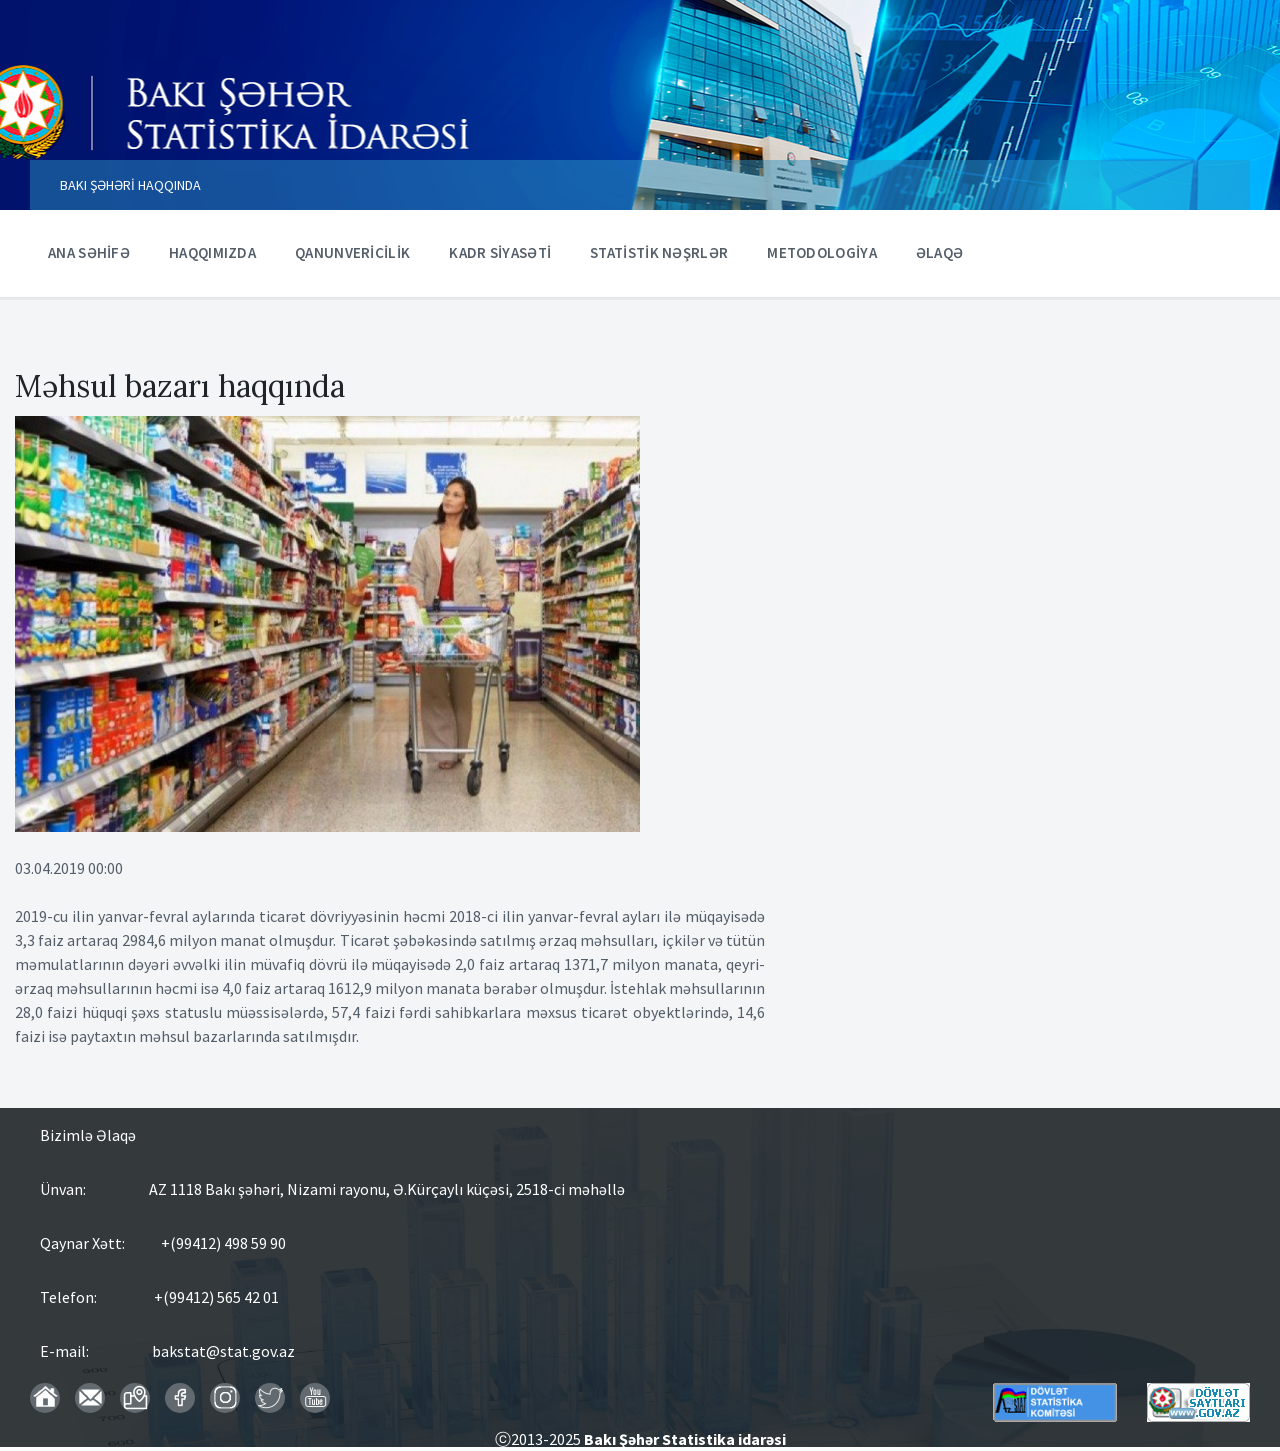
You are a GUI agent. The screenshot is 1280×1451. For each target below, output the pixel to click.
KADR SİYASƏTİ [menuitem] (500, 252)
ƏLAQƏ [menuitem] (940, 252)
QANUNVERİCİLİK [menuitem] (352, 252)
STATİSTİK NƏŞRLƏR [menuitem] (659, 252)
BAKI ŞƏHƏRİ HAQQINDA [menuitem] (130, 185)
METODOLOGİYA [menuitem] (822, 252)
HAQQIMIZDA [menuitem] (212, 252)
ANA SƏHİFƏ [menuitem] (89, 252)
